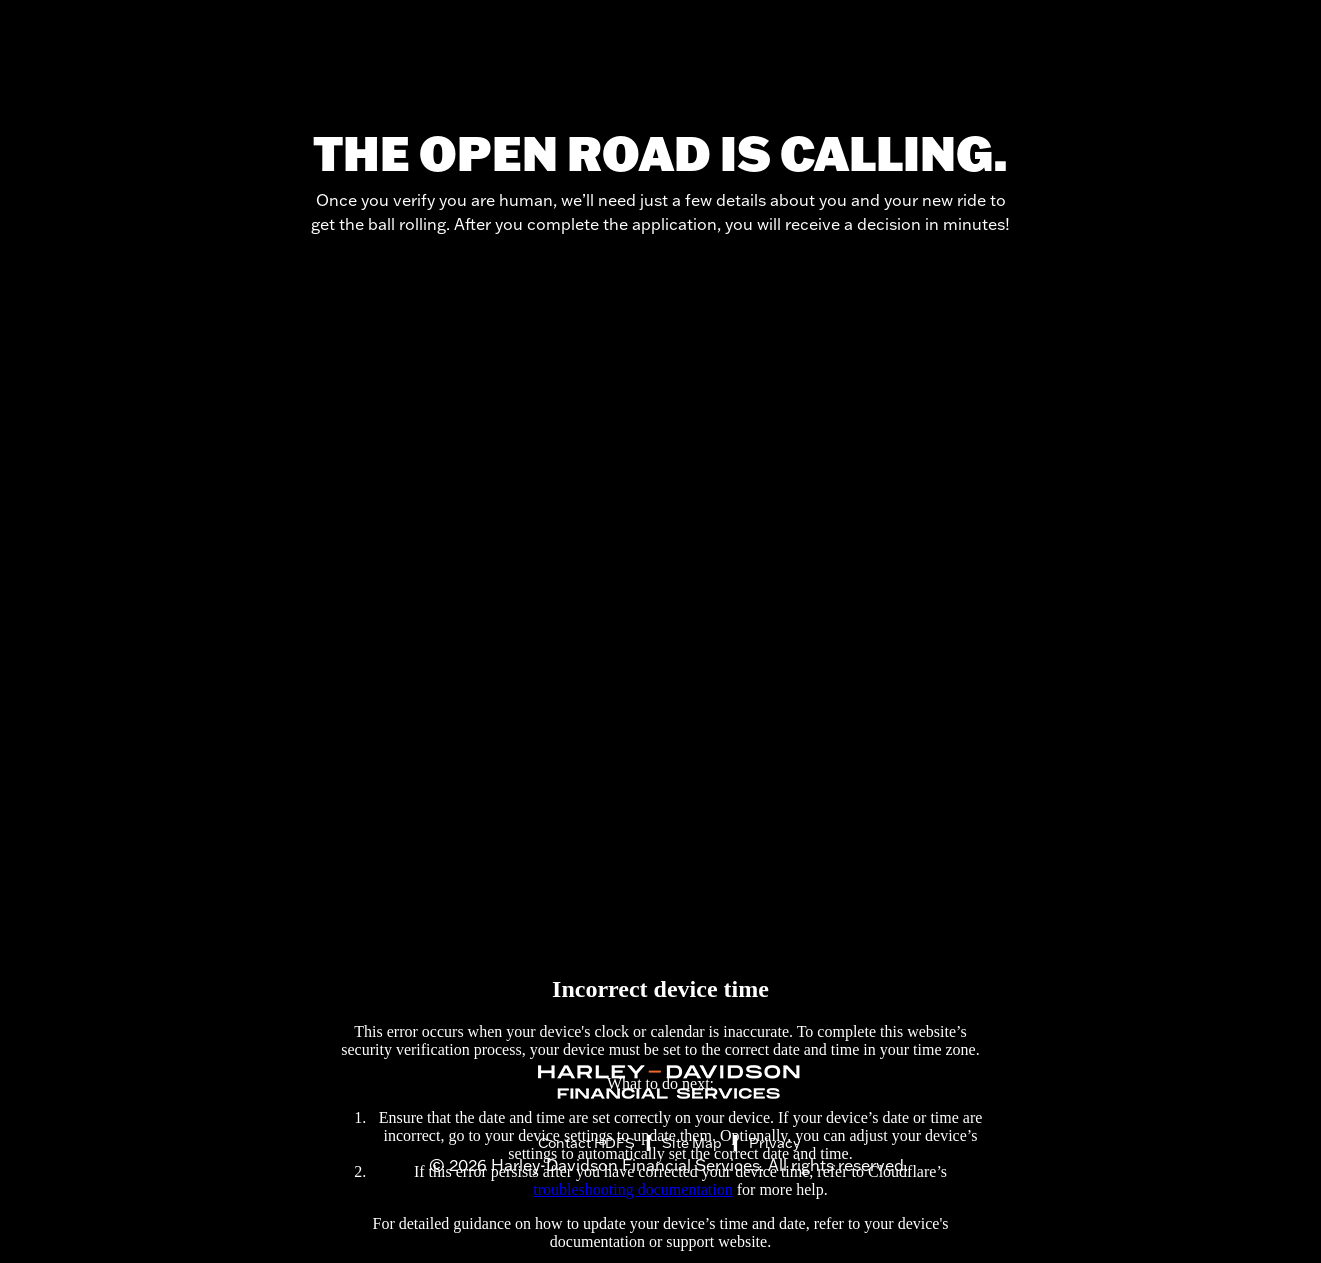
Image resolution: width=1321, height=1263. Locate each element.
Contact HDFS (586, 1143)
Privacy (774, 1143)
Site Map (692, 1143)
